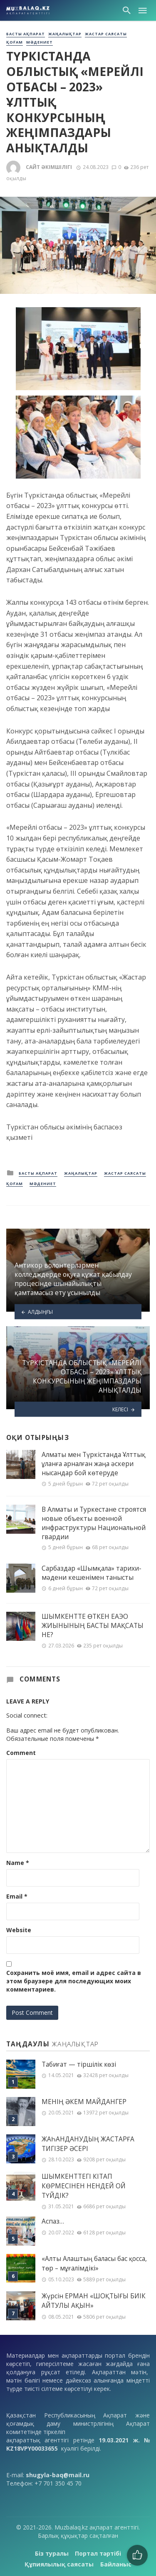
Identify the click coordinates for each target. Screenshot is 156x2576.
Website (18, 1930)
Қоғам (14, 42)
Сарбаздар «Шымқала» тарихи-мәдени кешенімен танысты (91, 1573)
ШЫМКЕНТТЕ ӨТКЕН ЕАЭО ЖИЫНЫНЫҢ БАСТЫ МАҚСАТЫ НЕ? (93, 1625)
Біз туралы (52, 2553)
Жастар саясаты (106, 34)
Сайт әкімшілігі (49, 167)
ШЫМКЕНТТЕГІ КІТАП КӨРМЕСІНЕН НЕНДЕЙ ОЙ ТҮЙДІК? (84, 2186)
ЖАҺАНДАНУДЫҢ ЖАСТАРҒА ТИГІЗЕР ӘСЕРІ (88, 2144)
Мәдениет (39, 42)
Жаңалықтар (65, 34)
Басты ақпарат (25, 34)
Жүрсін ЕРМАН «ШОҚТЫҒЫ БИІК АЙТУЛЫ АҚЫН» (94, 2301)
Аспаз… (53, 2221)
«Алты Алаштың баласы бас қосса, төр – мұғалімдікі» (94, 2263)
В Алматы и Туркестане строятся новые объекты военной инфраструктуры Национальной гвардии (94, 1523)
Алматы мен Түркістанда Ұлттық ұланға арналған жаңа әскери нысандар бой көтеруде (94, 1463)
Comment (21, 1753)
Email (16, 1896)
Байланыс (115, 2564)
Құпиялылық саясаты (59, 2564)
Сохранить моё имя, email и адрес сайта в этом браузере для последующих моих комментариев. (73, 1981)
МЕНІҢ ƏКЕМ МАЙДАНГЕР (84, 2101)
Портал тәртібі (98, 2553)
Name (17, 1863)
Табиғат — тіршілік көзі (79, 2064)
